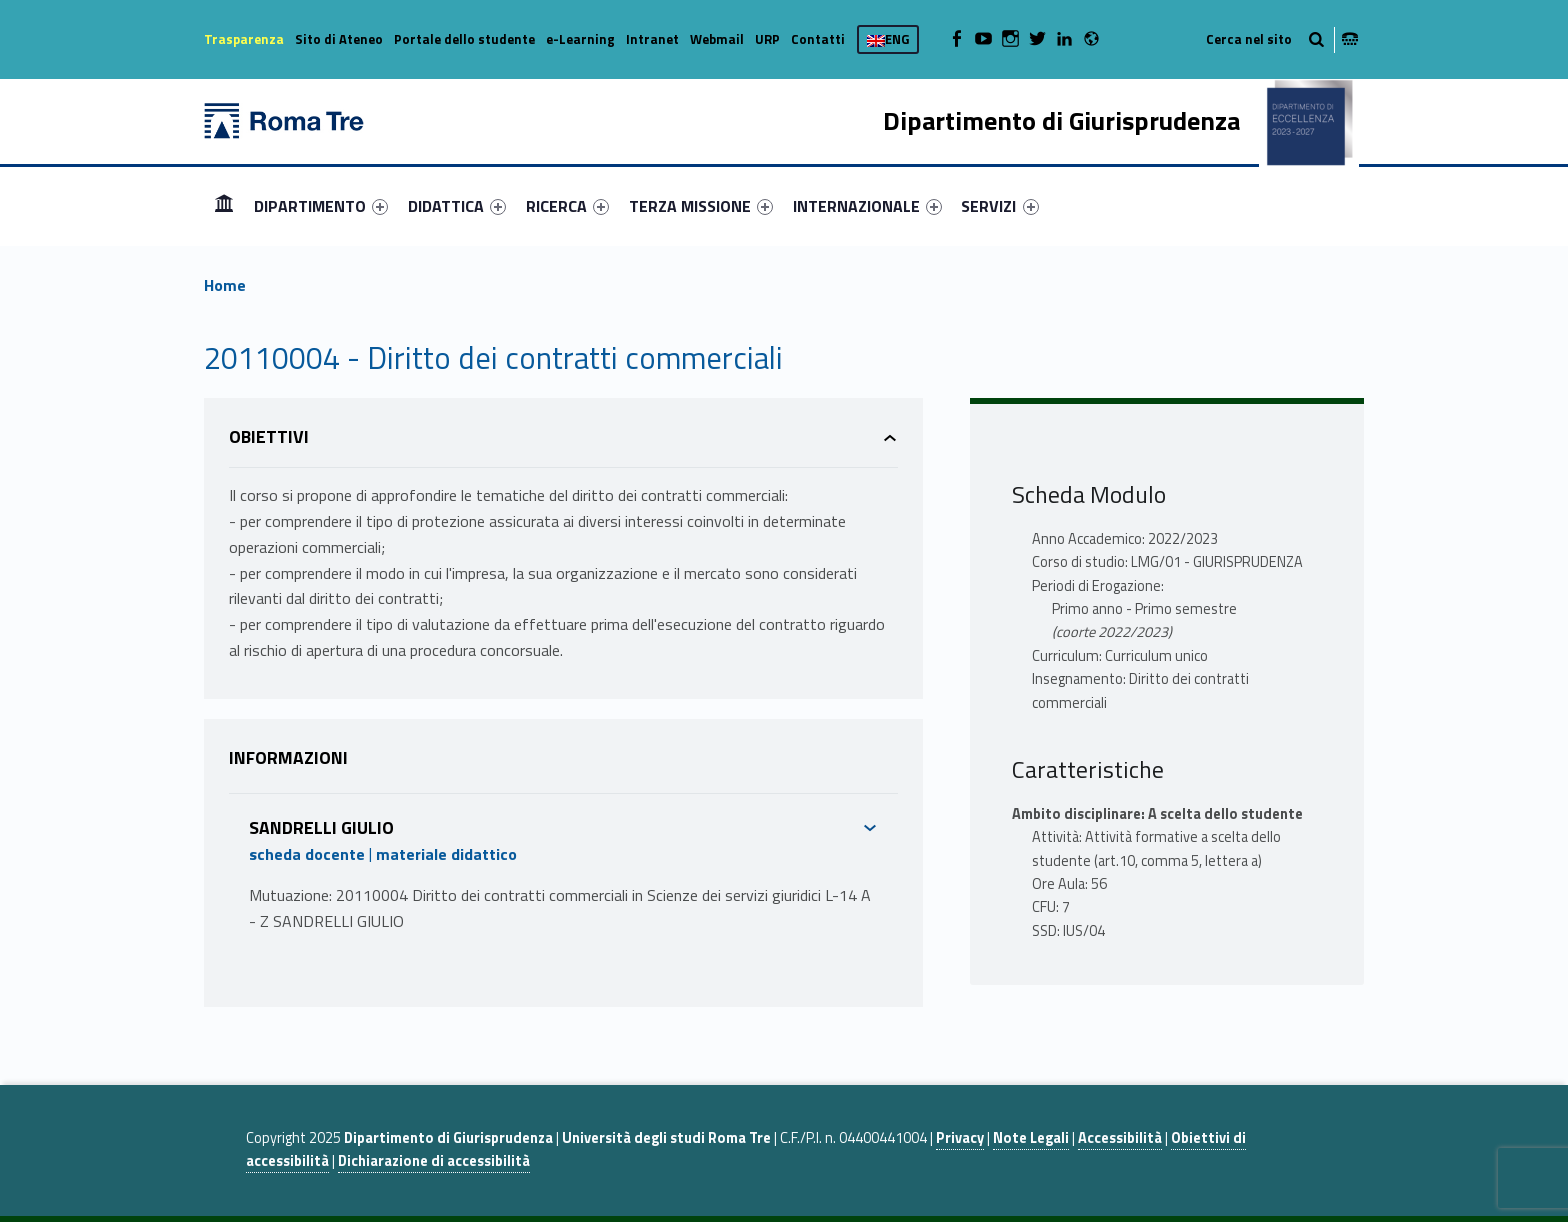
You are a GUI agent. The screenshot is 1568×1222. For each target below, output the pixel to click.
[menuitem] (224, 206)
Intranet (652, 39)
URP (767, 39)
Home (224, 205)
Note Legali (1031, 1138)
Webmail (717, 39)
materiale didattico (446, 854)
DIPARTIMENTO (321, 206)
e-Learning (580, 39)
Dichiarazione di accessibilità (434, 1161)
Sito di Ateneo (339, 39)
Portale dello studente (464, 39)
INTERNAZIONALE (867, 206)
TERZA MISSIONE (701, 206)
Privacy (960, 1138)
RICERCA (567, 206)
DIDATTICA (457, 206)
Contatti (818, 39)
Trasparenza (244, 39)
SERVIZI (999, 206)
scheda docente (307, 854)
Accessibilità (1120, 1138)
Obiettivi (269, 436)
